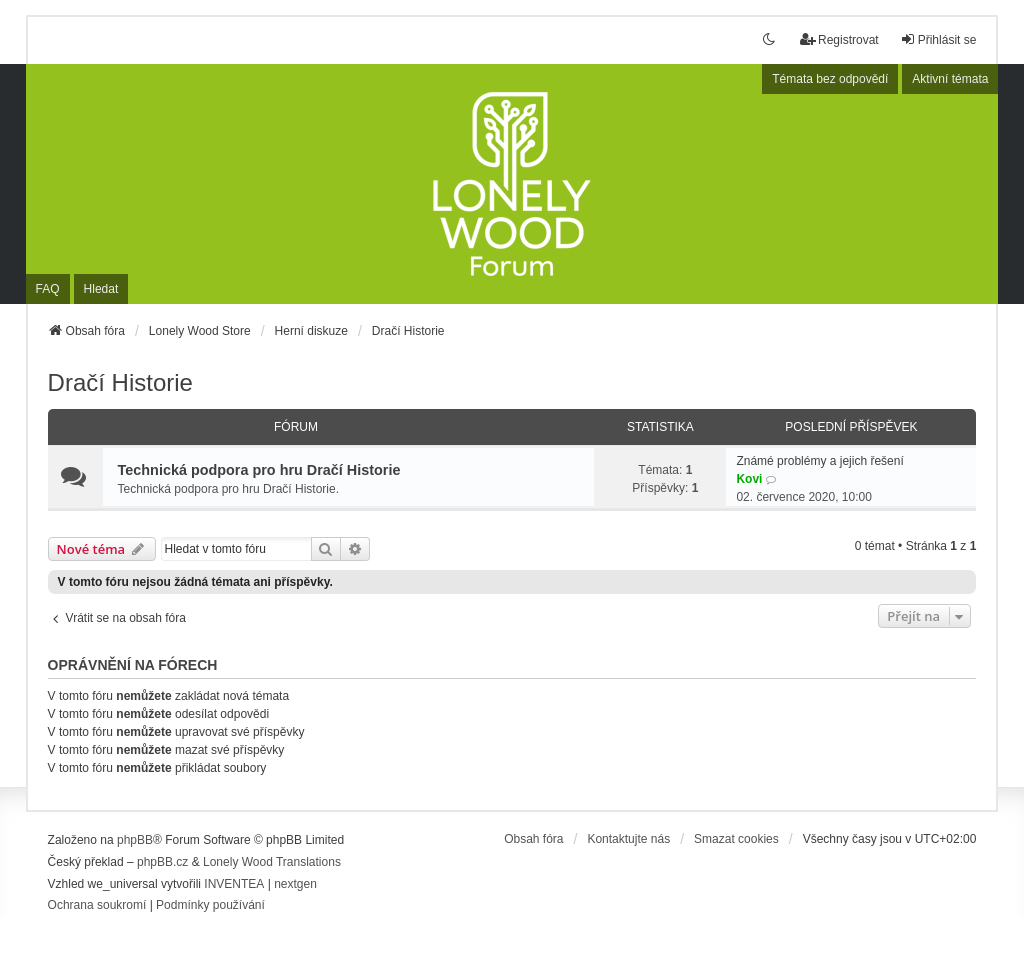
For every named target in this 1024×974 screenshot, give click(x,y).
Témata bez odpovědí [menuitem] (830, 79)
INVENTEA (234, 884)
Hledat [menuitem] (101, 289)
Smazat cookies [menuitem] (736, 839)
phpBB (135, 840)
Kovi (749, 479)
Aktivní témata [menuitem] (950, 79)
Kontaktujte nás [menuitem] (628, 839)
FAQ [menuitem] (48, 289)
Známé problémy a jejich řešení (819, 461)
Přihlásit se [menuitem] (938, 39)
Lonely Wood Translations (272, 862)
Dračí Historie (120, 382)
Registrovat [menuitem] (839, 39)
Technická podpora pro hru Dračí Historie (259, 470)
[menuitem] (97, 906)
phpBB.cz (162, 862)
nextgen (295, 884)
